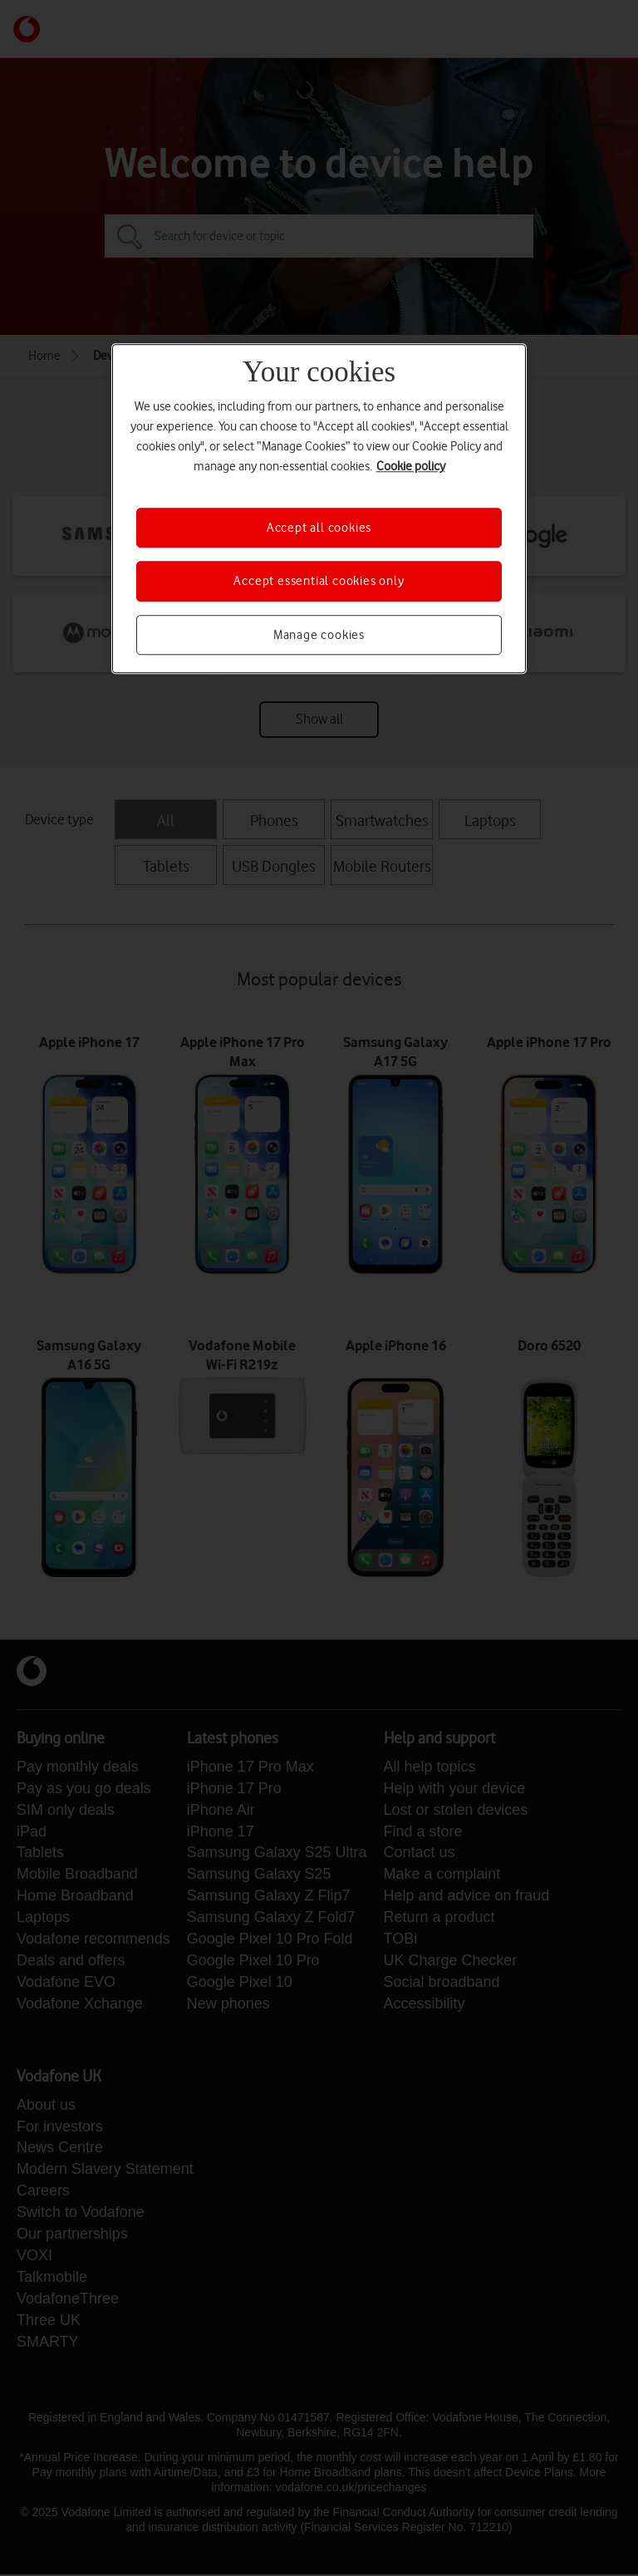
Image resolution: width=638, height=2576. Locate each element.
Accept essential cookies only (318, 581)
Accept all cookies (319, 527)
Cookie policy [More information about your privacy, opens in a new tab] (410, 466)
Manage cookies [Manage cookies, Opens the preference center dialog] (319, 634)
